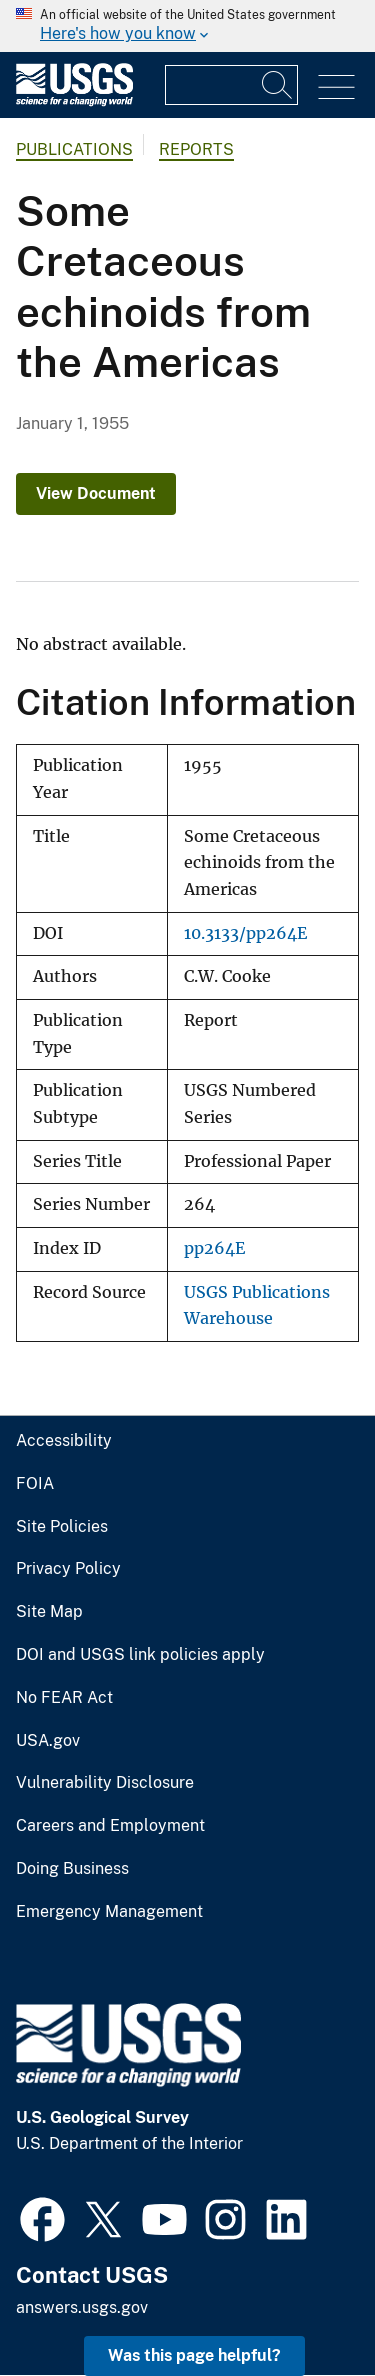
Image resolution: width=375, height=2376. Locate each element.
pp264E (214, 1248)
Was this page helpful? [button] (194, 2355)
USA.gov (48, 1741)
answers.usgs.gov (82, 2307)
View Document (96, 493)
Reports (196, 149)
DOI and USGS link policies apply (140, 1655)
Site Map (49, 1612)
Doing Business (72, 1869)
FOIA (35, 1484)
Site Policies (62, 1527)
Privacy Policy (68, 1569)
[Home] (74, 101)
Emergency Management (109, 1912)
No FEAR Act (64, 1698)
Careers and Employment (110, 1826)
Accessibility (64, 1441)
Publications (74, 149)
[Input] (231, 85)
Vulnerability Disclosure (105, 1783)
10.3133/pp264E (245, 933)
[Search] (278, 85)
